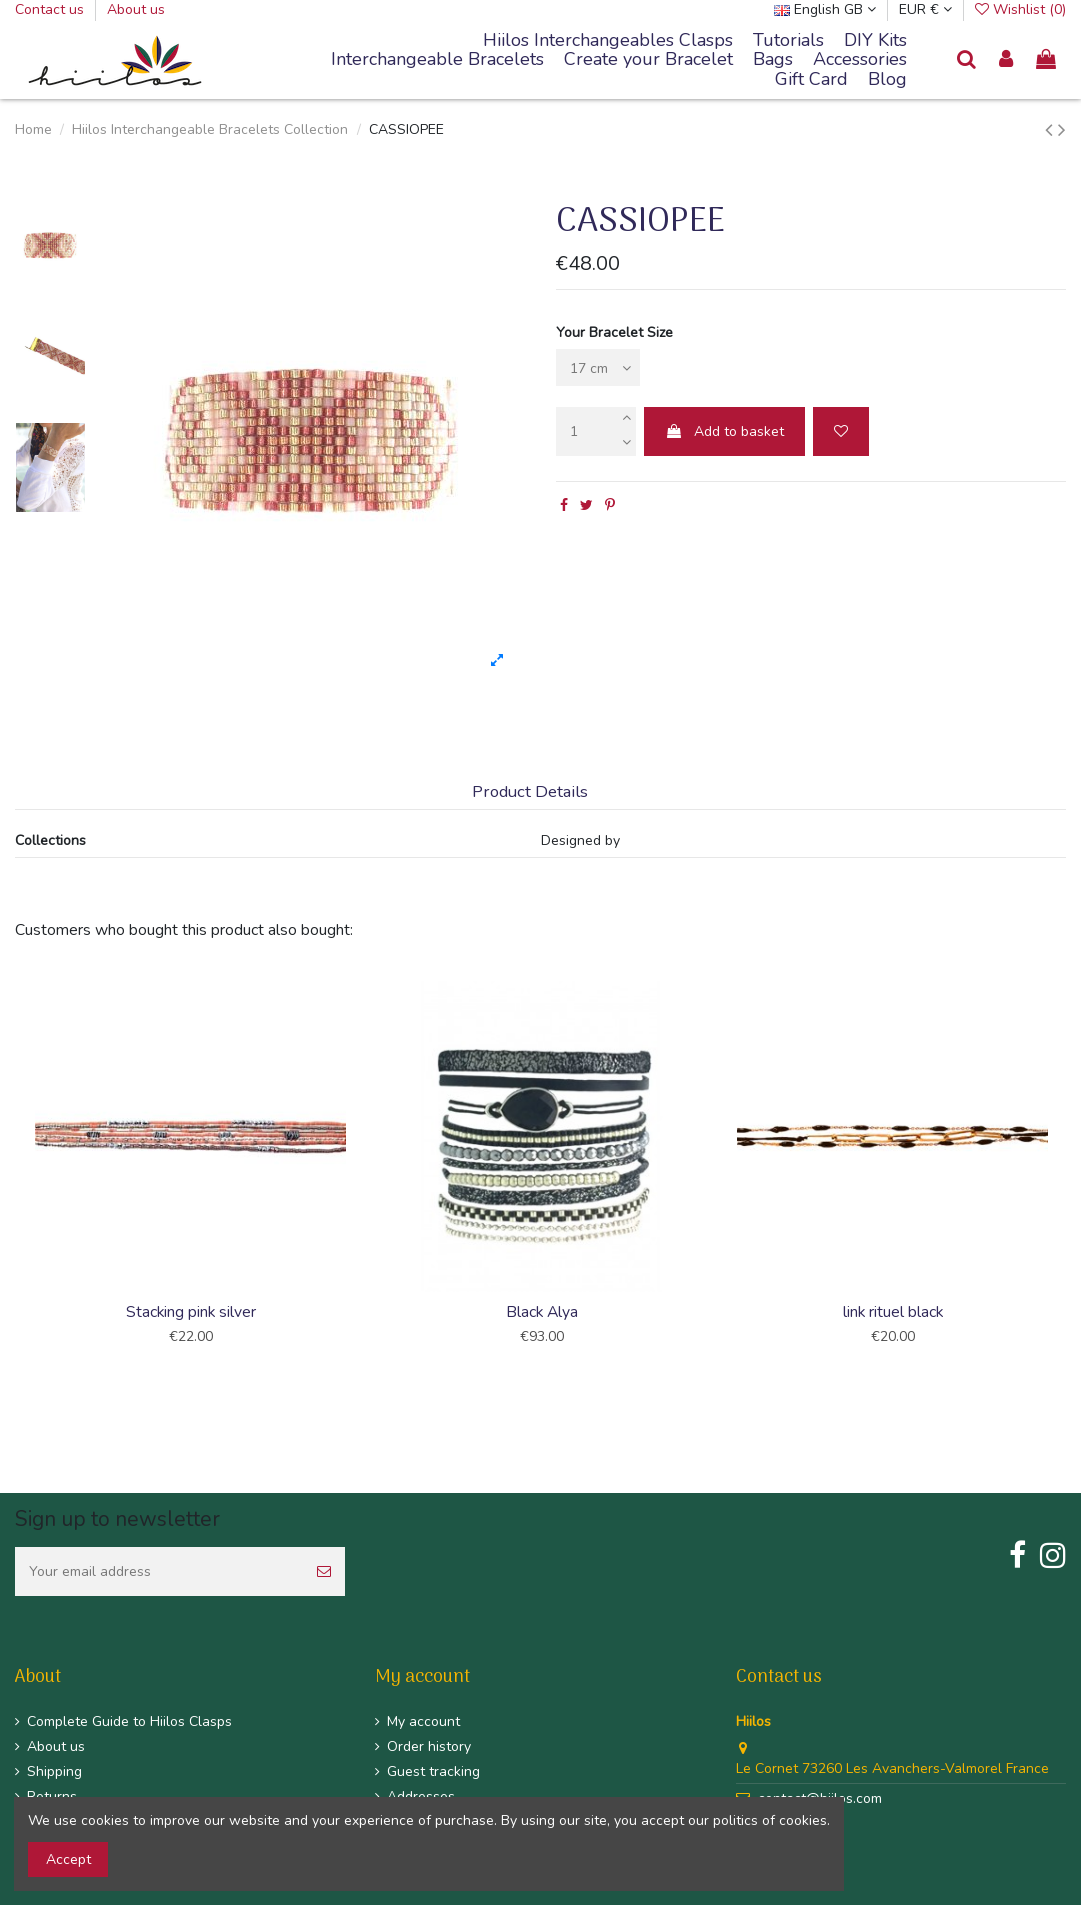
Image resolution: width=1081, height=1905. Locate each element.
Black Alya (542, 1312)
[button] (437, 60)
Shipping (54, 1771)
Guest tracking (433, 1771)
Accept (68, 1859)
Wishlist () (1020, 9)
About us (136, 9)
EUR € (925, 9)
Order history (429, 1746)
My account (423, 1721)
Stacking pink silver (191, 1312)
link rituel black (893, 1312)
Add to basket (724, 431)
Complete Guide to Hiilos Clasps (129, 1721)
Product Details (530, 792)
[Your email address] (159, 1571)
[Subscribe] (324, 1571)
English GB (825, 9)
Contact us (51, 9)
